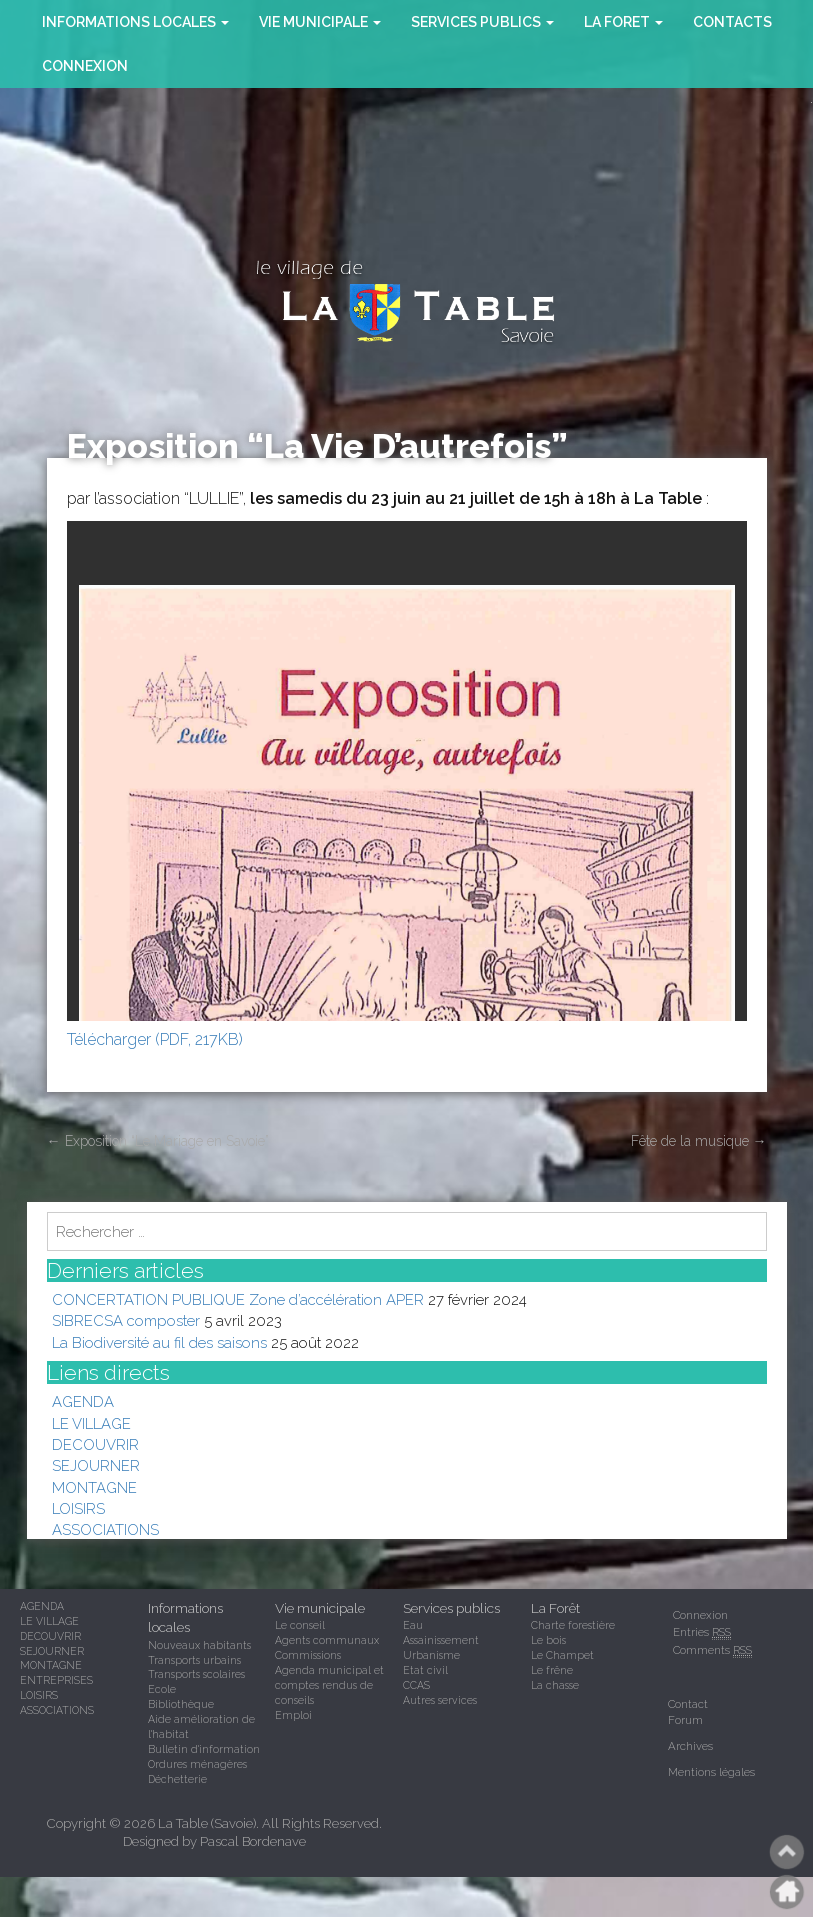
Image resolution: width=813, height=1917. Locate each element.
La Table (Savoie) (207, 1823)
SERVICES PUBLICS (482, 22)
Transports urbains (194, 1660)
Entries (702, 1632)
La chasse (555, 1685)
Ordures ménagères (197, 1764)
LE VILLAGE (91, 1423)
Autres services (440, 1700)
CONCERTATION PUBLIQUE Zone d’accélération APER (238, 1299)
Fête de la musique (699, 1141)
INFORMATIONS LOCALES (135, 22)
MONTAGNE (94, 1487)
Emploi (293, 1715)
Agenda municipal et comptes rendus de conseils (329, 1685)
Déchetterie (177, 1779)
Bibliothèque (181, 1704)
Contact (688, 1704)
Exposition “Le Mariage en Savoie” (158, 1141)
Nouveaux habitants (199, 1645)
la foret (623, 22)
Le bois (548, 1640)
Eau (413, 1625)
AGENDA (83, 1401)
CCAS (416, 1685)
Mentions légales (711, 1772)
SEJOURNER (96, 1465)
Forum (685, 1720)
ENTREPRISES (56, 1680)
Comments (712, 1650)
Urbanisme (431, 1655)
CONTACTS (732, 22)
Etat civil (425, 1670)
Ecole (162, 1689)
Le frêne (552, 1670)
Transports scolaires (196, 1674)
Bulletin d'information (204, 1749)
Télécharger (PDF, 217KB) (155, 1039)
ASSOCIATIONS (105, 1529)
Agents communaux (327, 1640)
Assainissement (441, 1640)
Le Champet (562, 1655)
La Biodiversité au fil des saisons (159, 1342)
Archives (690, 1746)
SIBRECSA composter (126, 1320)
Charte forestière (573, 1625)
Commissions (308, 1655)
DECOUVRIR (95, 1444)
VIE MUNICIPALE (320, 22)
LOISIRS (78, 1508)
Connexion (85, 66)
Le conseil (300, 1625)
